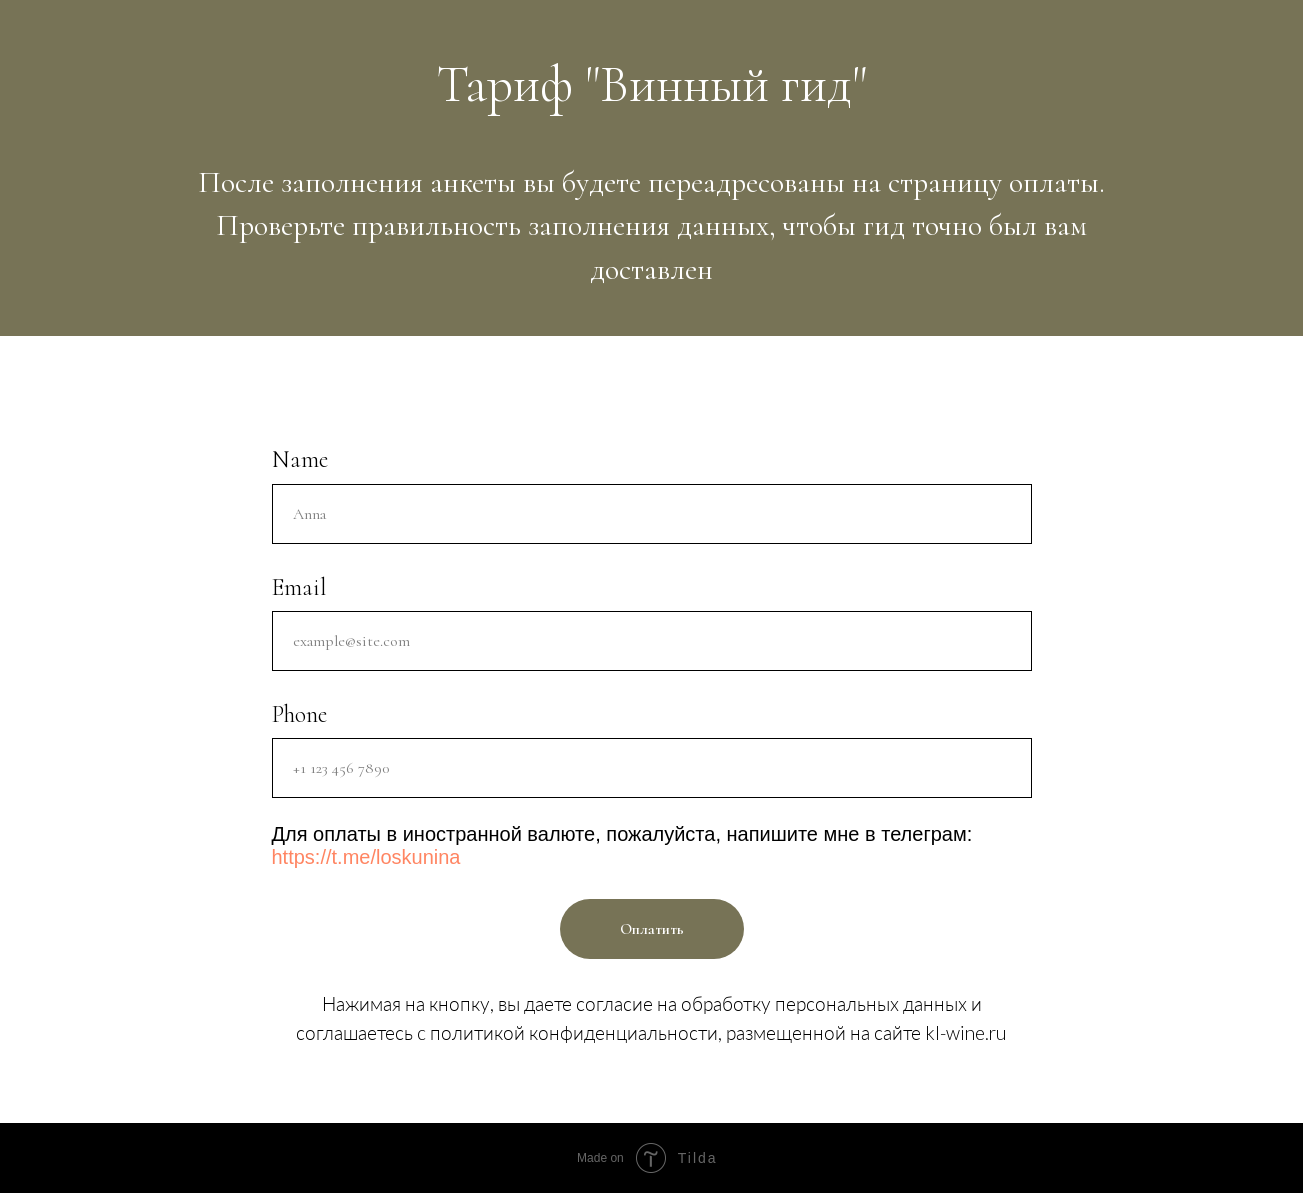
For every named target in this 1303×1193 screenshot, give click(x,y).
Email (299, 587)
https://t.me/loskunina (366, 857)
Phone (299, 714)
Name (300, 459)
